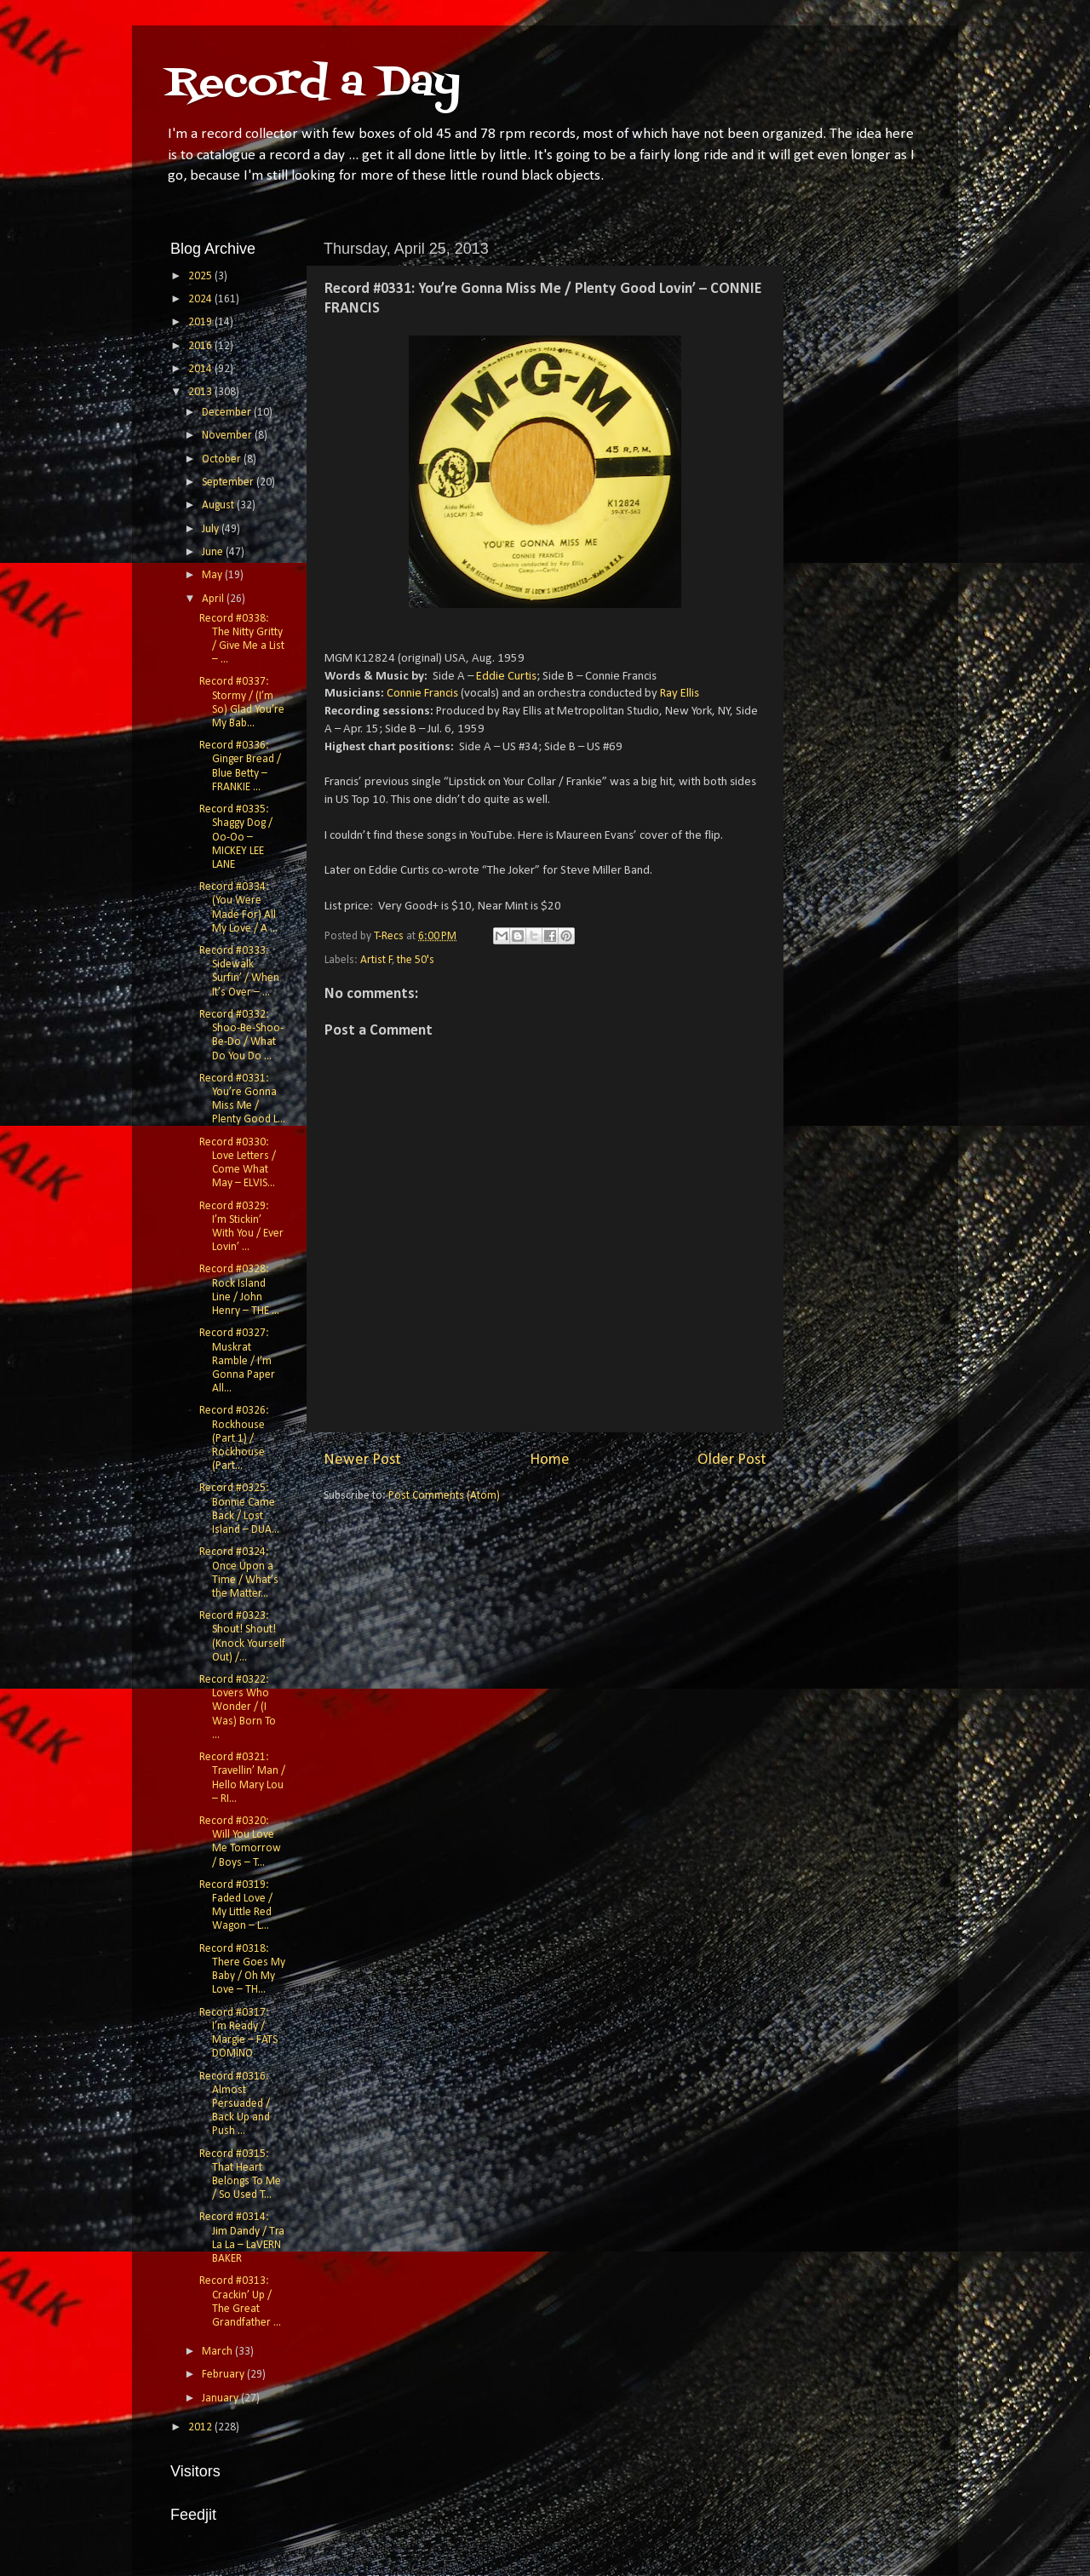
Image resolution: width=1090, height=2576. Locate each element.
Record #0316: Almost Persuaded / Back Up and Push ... (234, 2104)
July (211, 529)
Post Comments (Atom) (444, 1495)
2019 (201, 322)
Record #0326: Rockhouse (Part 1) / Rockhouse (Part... (234, 1438)
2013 (201, 392)
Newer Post (362, 1460)
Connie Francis (422, 693)
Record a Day (313, 84)
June (214, 552)
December (228, 412)
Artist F (376, 960)
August (219, 505)
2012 (201, 2427)
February (224, 2374)
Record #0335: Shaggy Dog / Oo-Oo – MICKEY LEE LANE (235, 837)
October (223, 459)
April (214, 599)
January (221, 2398)
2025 (201, 276)
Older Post (731, 1460)
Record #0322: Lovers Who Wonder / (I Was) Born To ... (237, 1707)
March (218, 2351)
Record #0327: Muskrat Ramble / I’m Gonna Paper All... (237, 1361)
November (228, 435)
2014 (201, 369)
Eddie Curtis (506, 676)
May (213, 575)
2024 (201, 299)
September (229, 482)
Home (550, 1460)
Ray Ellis (679, 693)
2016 (201, 346)
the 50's (415, 960)
